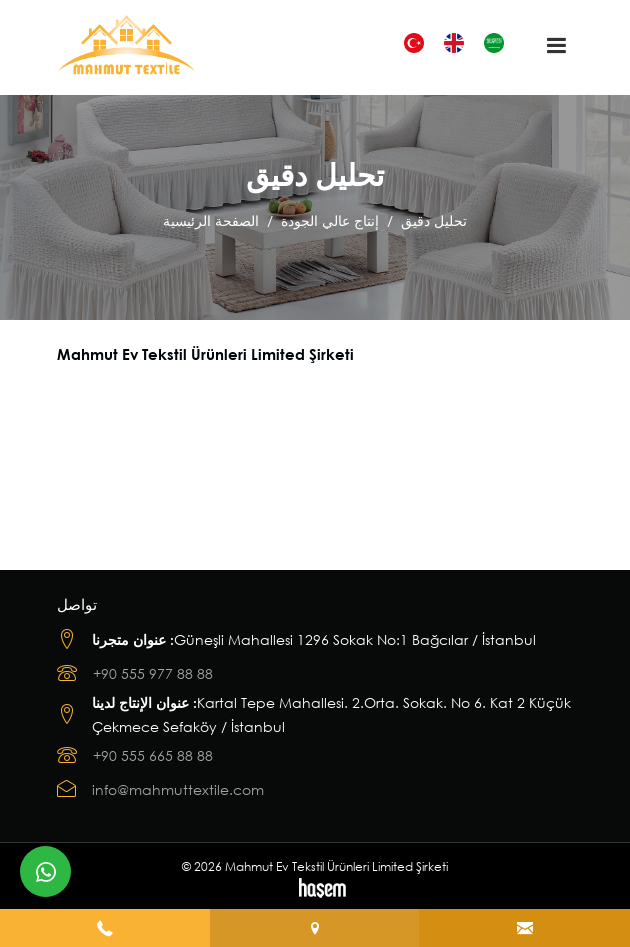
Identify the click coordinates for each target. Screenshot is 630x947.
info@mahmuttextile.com (178, 789)
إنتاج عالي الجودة (330, 220)
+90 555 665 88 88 (153, 755)
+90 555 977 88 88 (153, 673)
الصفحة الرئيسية (211, 220)
